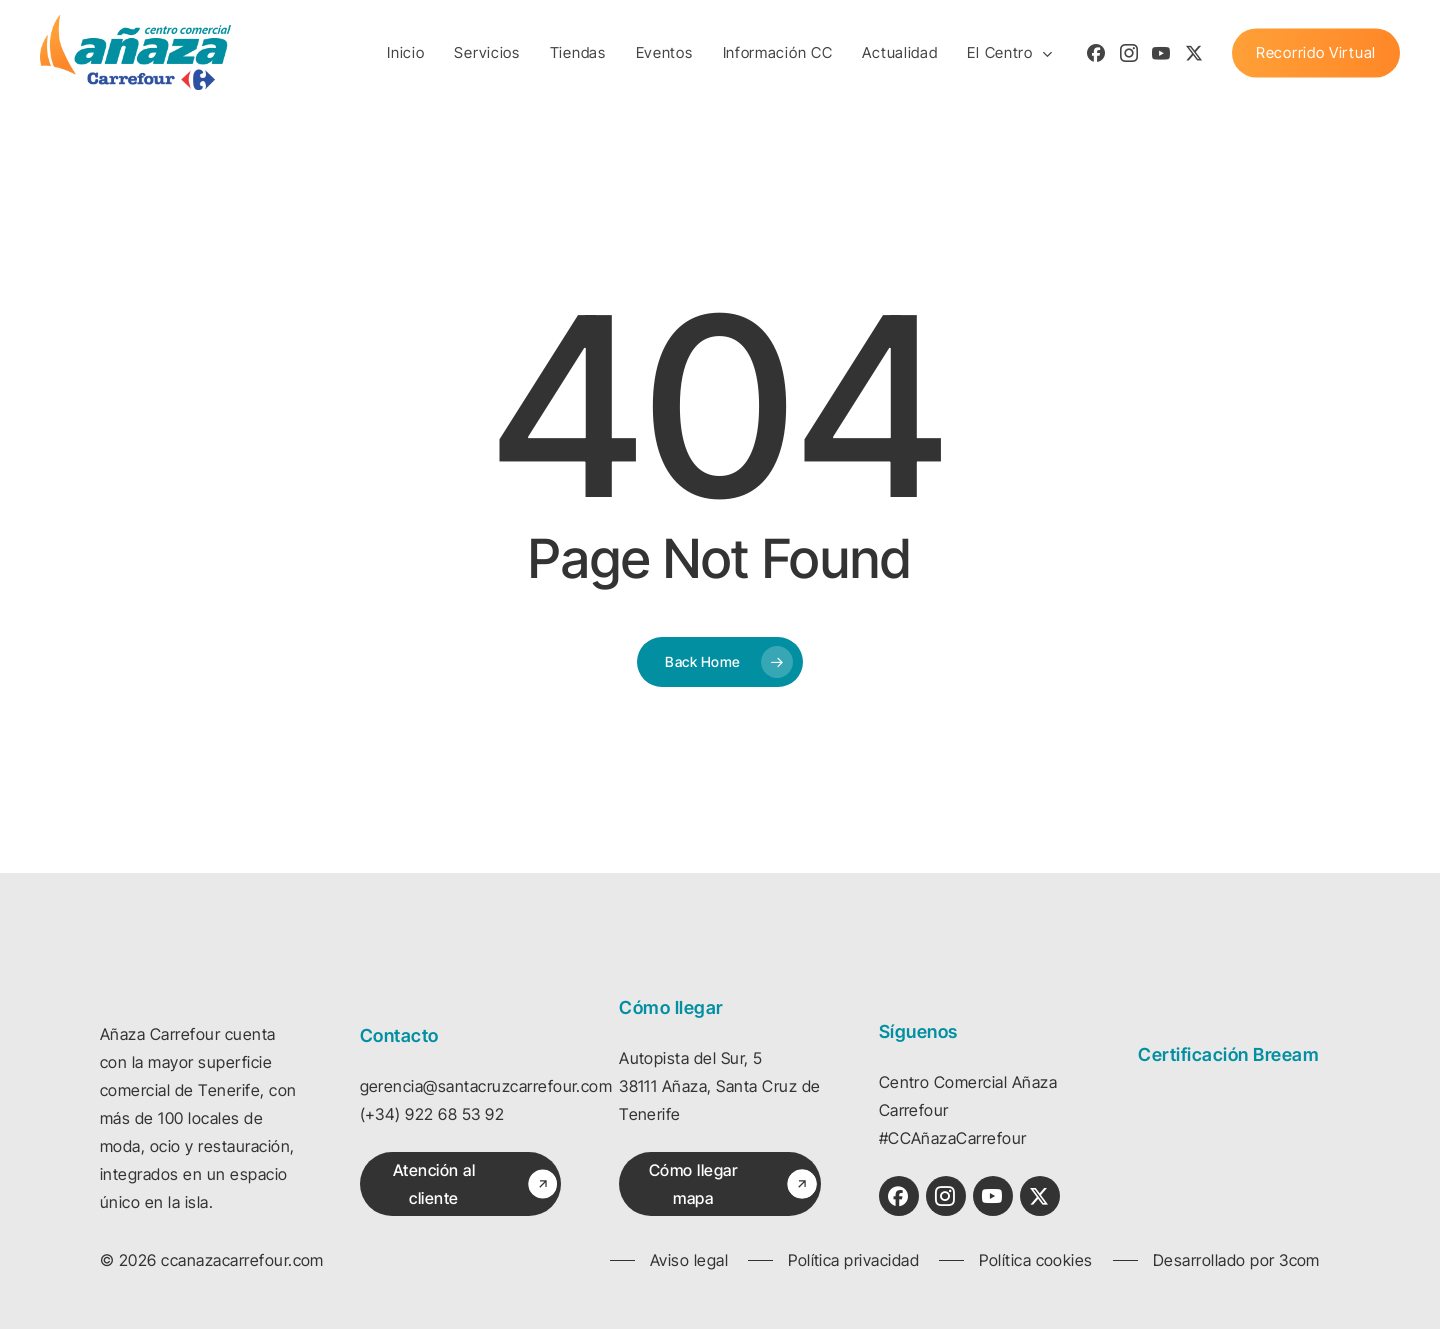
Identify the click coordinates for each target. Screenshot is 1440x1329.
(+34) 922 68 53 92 (432, 1114)
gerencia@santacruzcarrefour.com (486, 1086)
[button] (469, 1184)
